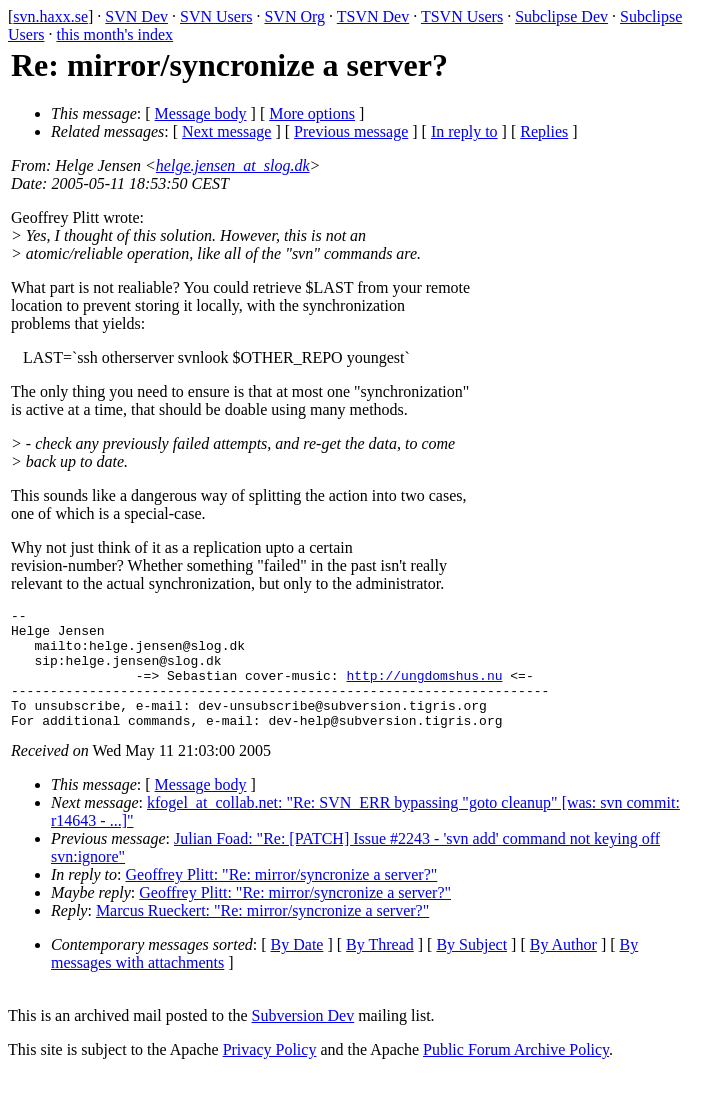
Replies (544, 131)
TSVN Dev (373, 16)
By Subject (471, 968)
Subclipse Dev (561, 16)
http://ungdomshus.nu (424, 690)
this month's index (114, 34)
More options (312, 113)
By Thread (380, 968)
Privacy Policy (270, 1073)
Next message (226, 131)
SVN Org (294, 16)
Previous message (351, 131)
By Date (297, 968)
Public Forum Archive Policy (516, 1073)
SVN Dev (136, 16)
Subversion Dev (303, 1039)
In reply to (464, 131)
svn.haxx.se (50, 16)
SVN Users (216, 16)
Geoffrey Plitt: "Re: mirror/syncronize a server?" (282, 898)
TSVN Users (462, 16)
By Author (563, 968)
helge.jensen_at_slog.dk (233, 165)
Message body (201, 113)
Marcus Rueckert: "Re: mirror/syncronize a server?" (262, 934)
